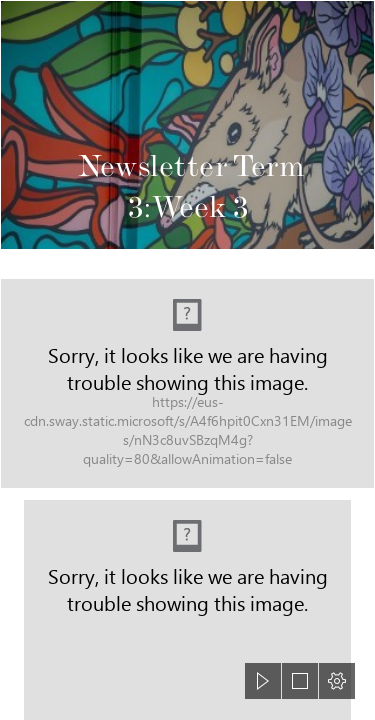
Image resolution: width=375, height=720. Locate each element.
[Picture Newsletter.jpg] (187, 125)
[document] (187, 360)
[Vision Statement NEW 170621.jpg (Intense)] (187, 383)
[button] (263, 681)
